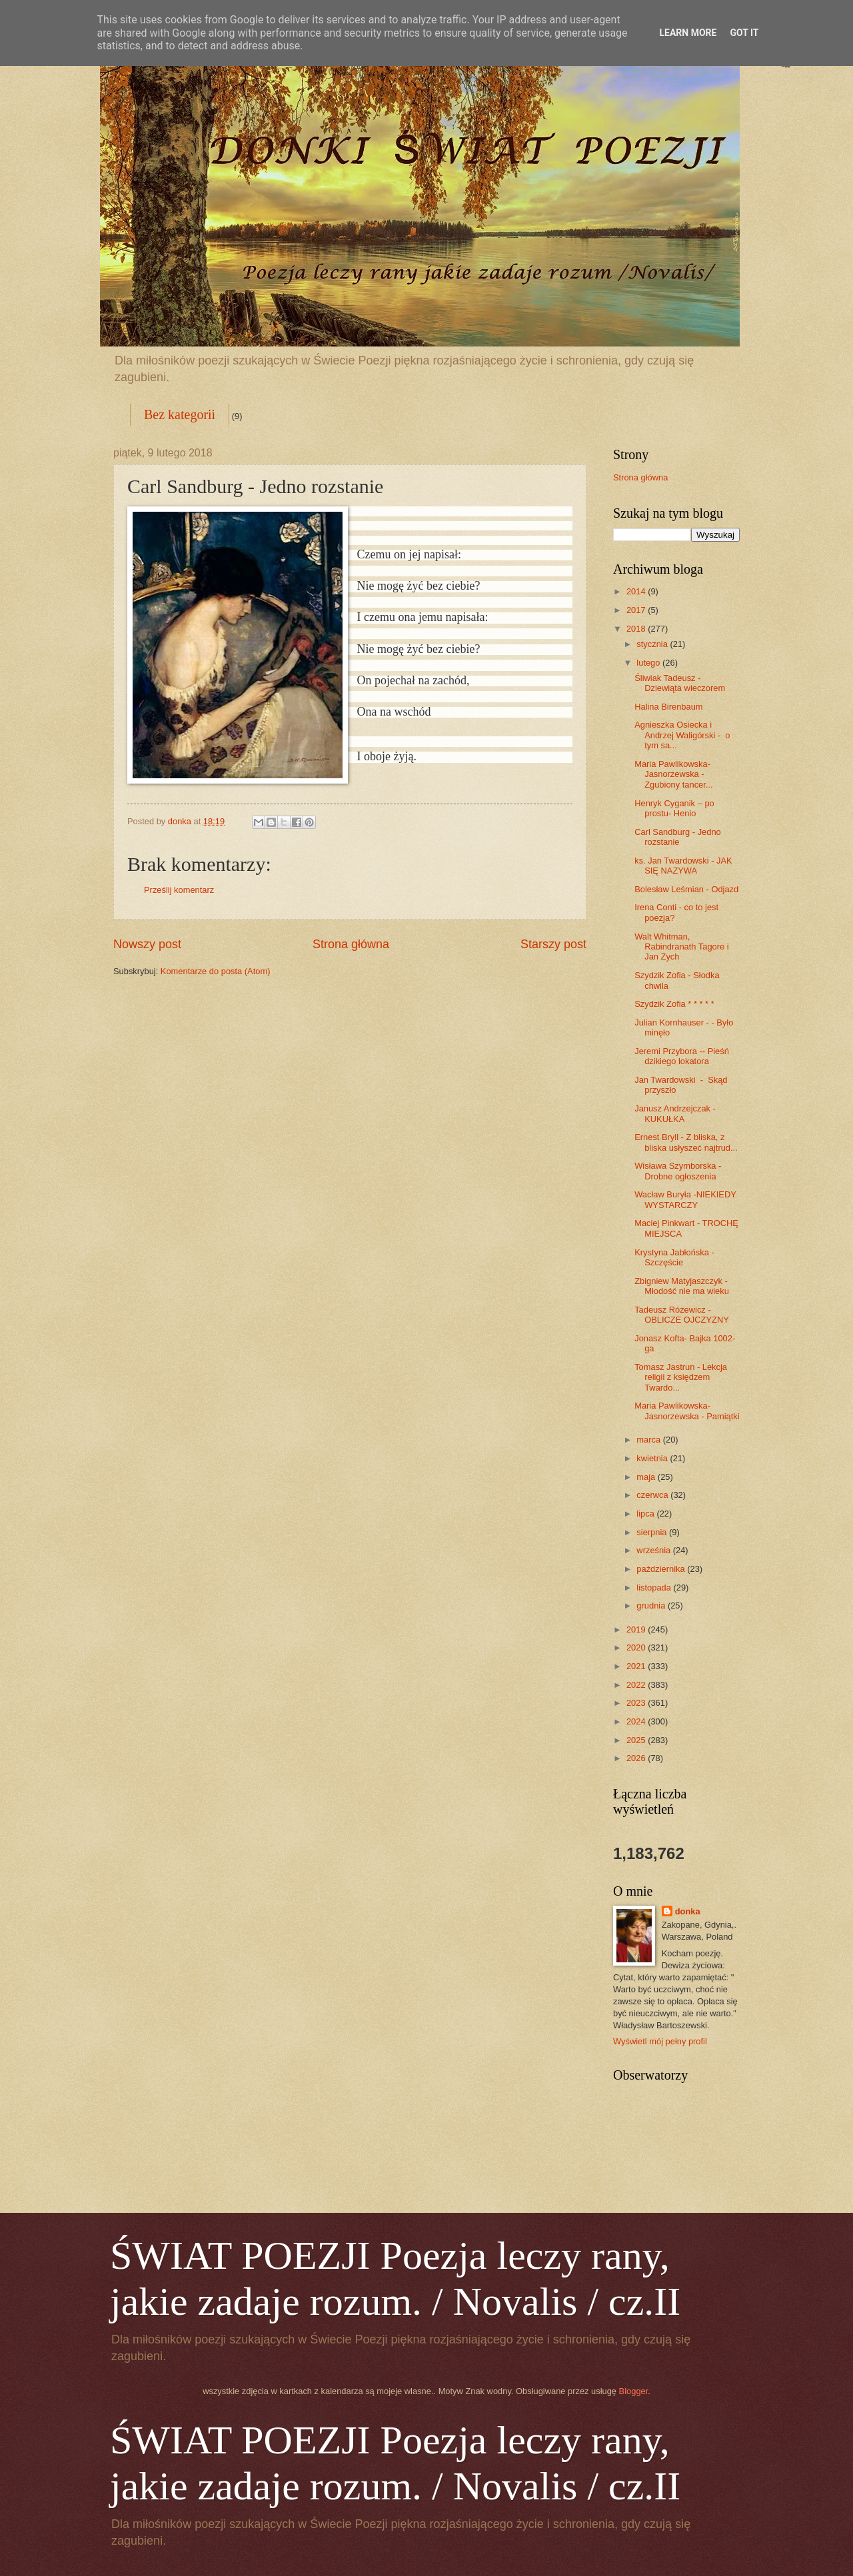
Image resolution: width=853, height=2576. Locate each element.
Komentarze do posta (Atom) (216, 971)
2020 (637, 1647)
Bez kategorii (179, 414)
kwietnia (653, 1458)
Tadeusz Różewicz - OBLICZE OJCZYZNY (681, 1315)
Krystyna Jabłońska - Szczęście (674, 1257)
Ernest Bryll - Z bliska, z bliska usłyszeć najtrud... (686, 1142)
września (654, 1550)
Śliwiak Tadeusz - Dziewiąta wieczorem (679, 683)
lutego (649, 663)
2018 (637, 629)
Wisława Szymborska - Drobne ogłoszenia (677, 1171)
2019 (637, 1629)
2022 (637, 1685)
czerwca (653, 1495)
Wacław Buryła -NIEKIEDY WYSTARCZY (685, 1199)
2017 (637, 610)
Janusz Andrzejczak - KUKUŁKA (675, 1113)
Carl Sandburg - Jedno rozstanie (677, 837)
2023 (637, 1703)
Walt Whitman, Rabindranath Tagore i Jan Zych (681, 947)
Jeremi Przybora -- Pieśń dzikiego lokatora (681, 1056)
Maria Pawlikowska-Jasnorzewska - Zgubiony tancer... (673, 774)
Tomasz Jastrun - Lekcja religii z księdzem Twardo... (680, 1377)
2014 (637, 591)
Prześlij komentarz (179, 890)
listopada (654, 1588)
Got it (744, 32)
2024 (637, 1721)
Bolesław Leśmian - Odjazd (686, 889)
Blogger (633, 2391)
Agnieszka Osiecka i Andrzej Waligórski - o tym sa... (682, 735)
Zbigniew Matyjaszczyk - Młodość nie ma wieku (681, 1286)
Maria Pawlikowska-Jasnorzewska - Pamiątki (686, 1411)
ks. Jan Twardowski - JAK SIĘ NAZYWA (683, 866)
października (661, 1569)
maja (646, 1477)
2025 (637, 1740)
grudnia (652, 1605)
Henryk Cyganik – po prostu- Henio (674, 808)
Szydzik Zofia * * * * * (674, 1004)
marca (649, 1440)
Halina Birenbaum (668, 707)
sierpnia (652, 1532)
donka (687, 1911)
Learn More (687, 32)
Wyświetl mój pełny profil (660, 2041)
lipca (646, 1514)
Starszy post (553, 944)
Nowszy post (147, 944)
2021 (637, 1666)
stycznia (653, 644)
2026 (637, 1758)
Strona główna (351, 944)
